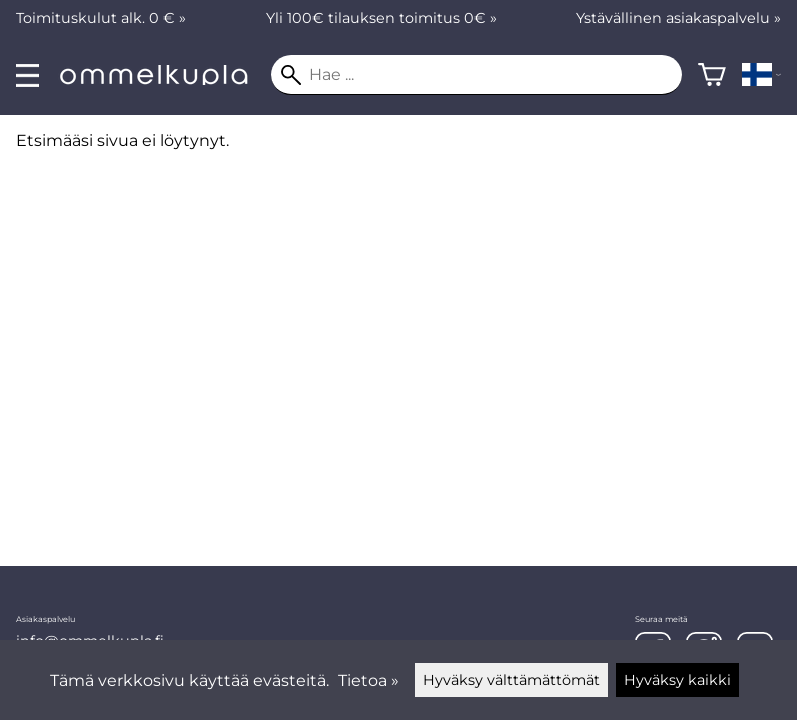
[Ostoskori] (712, 75)
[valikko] (27, 75)
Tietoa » (368, 680)
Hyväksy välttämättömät (511, 680)
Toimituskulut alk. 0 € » (101, 18)
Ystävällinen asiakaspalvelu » (678, 18)
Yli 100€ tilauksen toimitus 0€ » (381, 18)
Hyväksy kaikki (677, 680)
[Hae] (476, 75)
